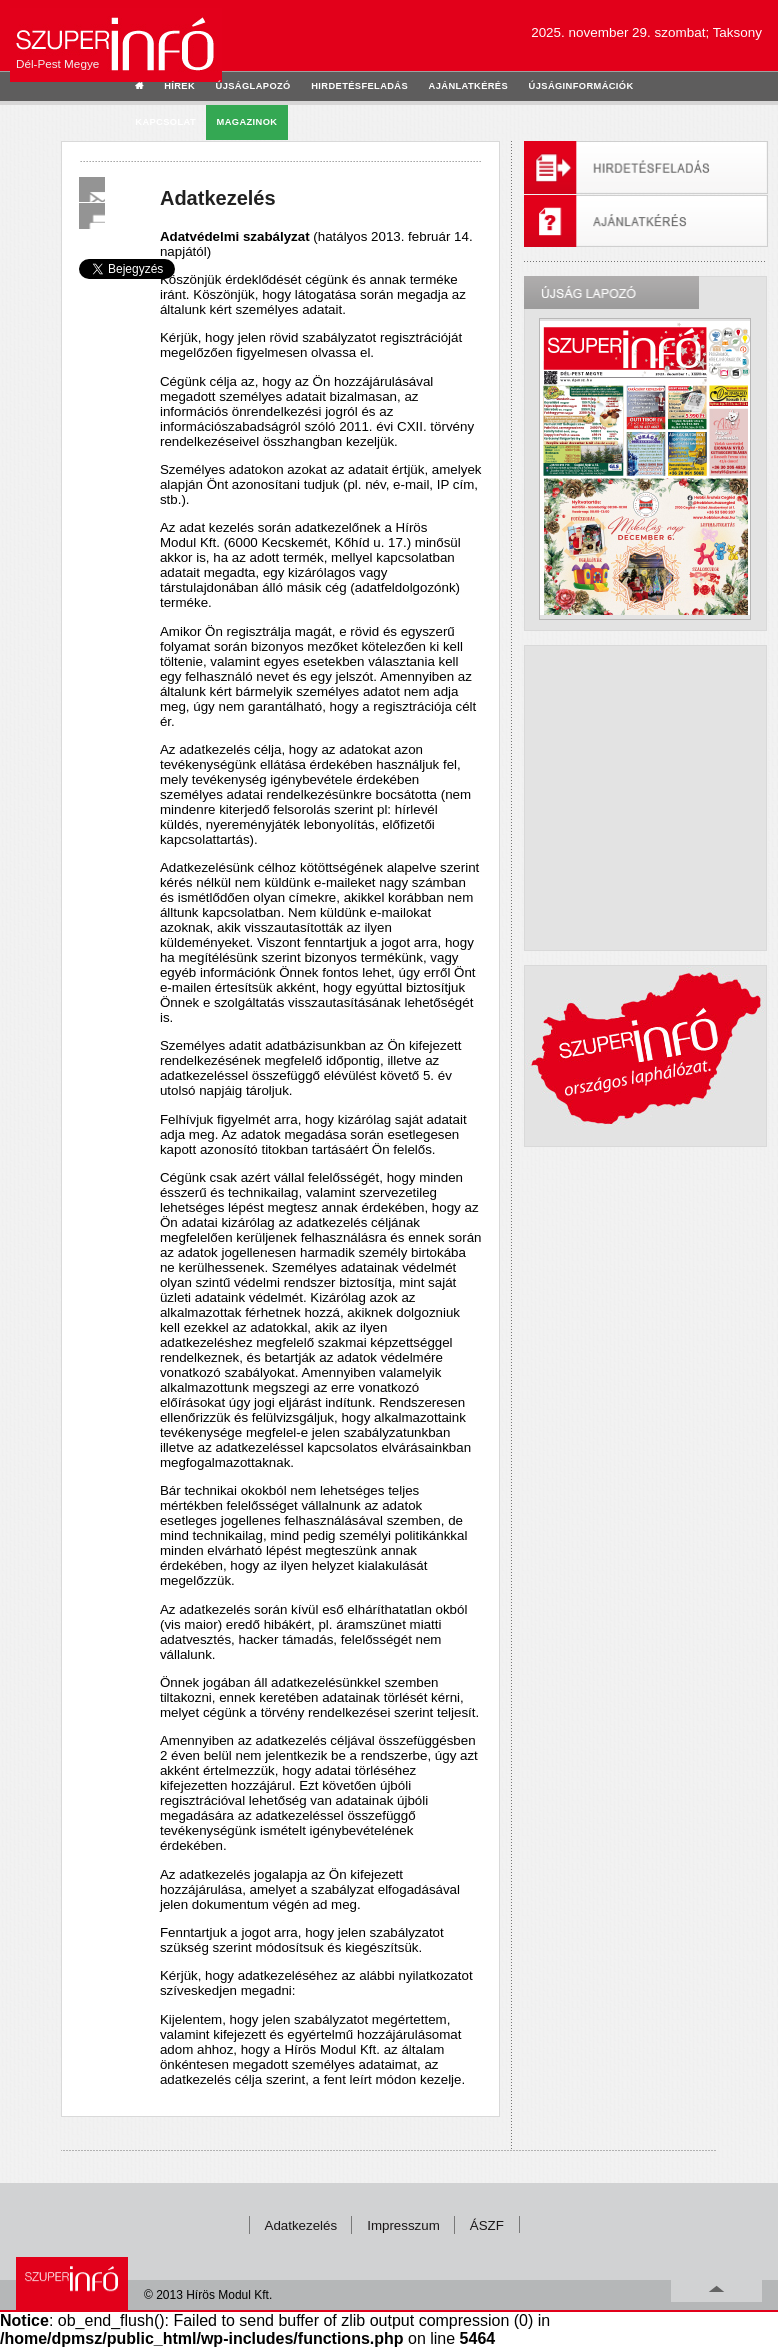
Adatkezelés (301, 2225)
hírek (179, 86)
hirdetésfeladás (359, 86)
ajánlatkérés (468, 86)
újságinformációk (581, 86)
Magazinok (247, 122)
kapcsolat (165, 122)
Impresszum (403, 2225)
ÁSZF (487, 2225)
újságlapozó (253, 86)
